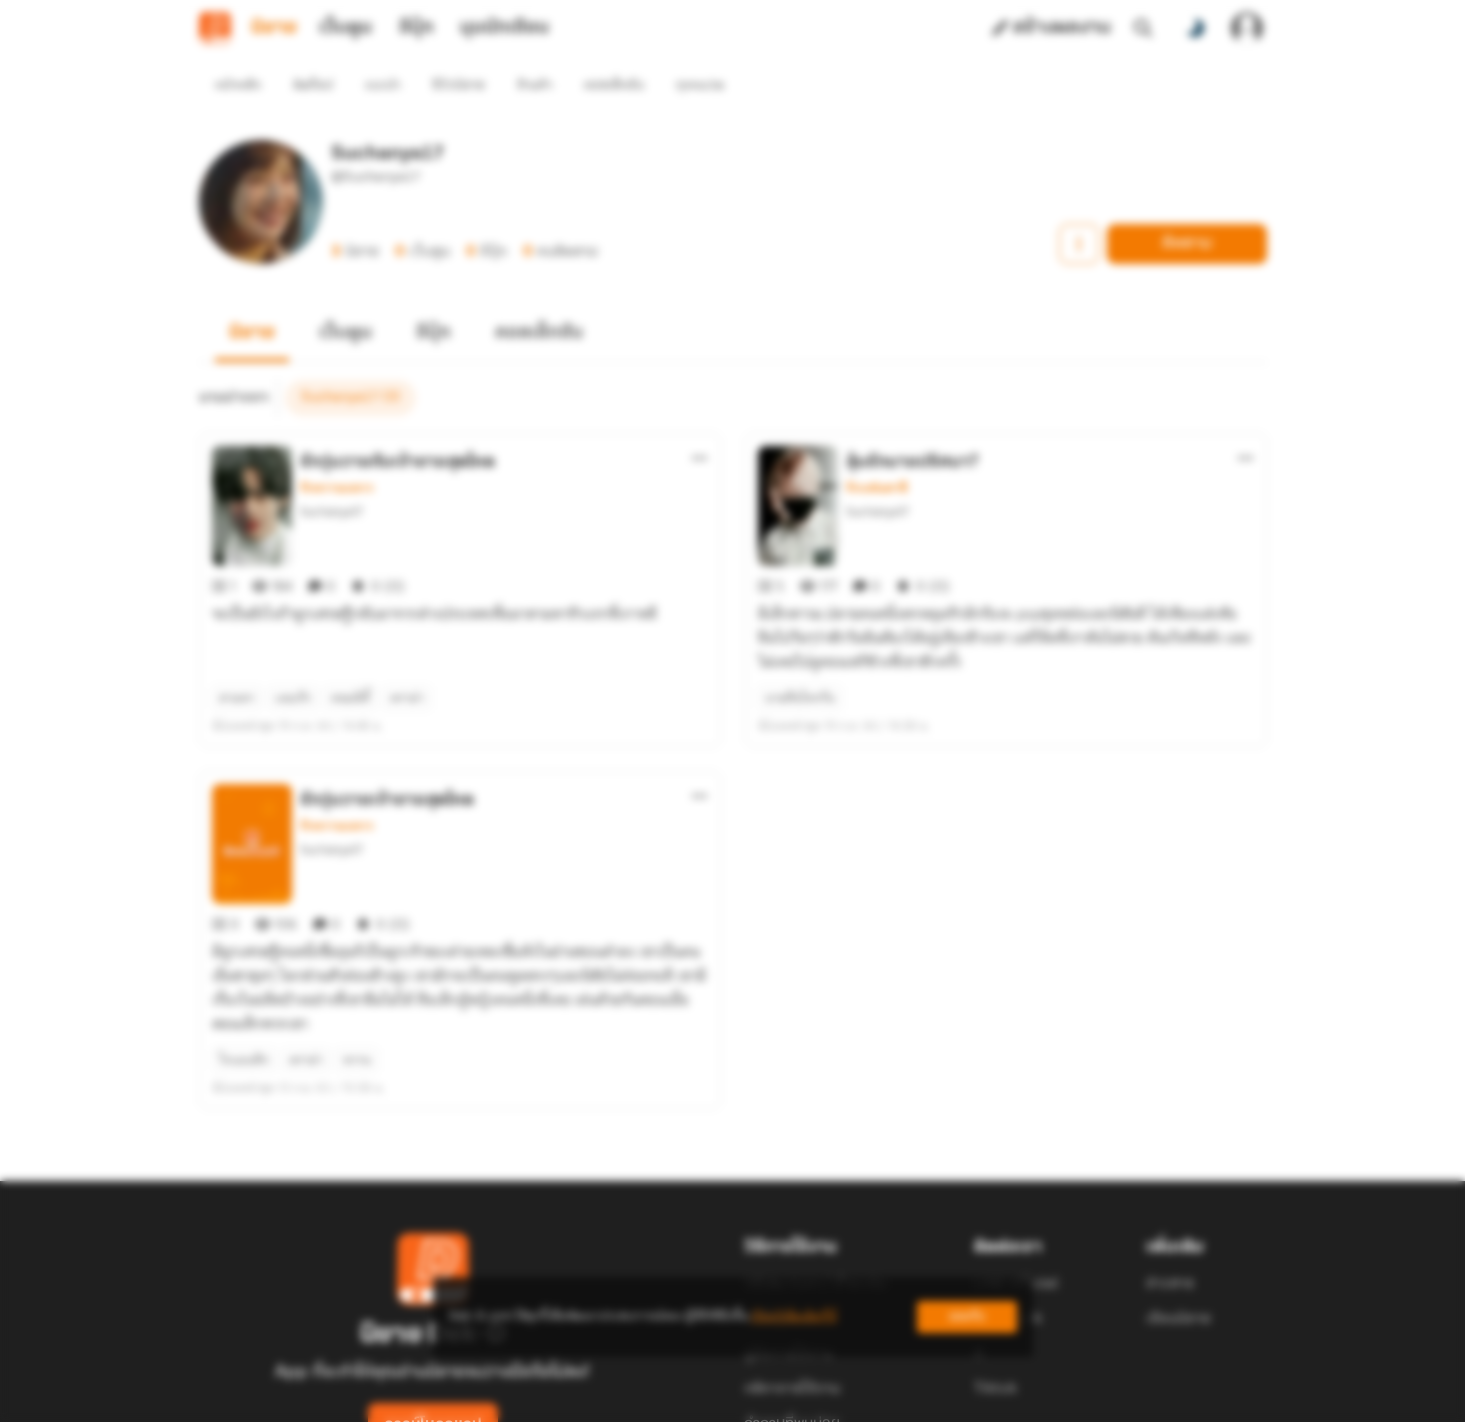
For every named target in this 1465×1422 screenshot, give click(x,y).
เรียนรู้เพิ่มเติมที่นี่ (794, 1316)
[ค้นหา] (1143, 28)
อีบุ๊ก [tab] (416, 28)
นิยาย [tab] (274, 28)
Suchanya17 (331, 475)
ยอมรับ (967, 1316)
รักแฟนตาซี (876, 452)
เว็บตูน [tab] (345, 28)
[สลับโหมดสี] (1195, 28)
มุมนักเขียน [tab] (504, 28)
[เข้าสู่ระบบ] (1247, 28)
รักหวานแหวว (337, 452)
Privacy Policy (877, 1398)
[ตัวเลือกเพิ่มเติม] (700, 422)
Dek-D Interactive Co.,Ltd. (664, 1398)
